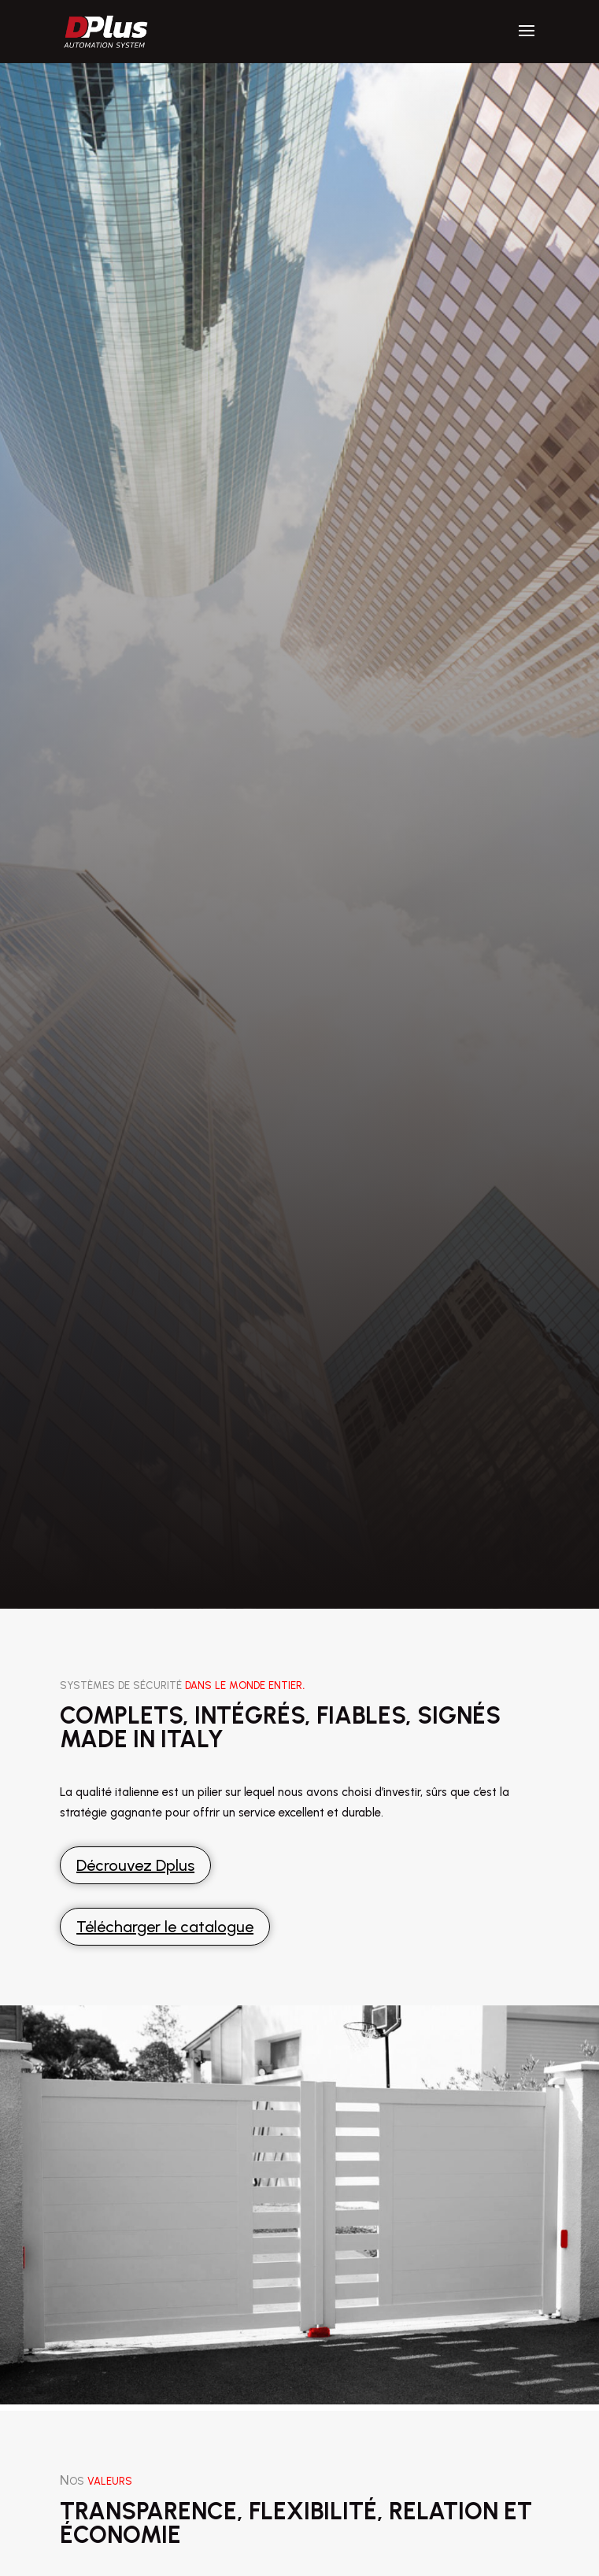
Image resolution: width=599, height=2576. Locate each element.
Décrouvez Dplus (135, 1865)
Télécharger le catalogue (164, 1926)
